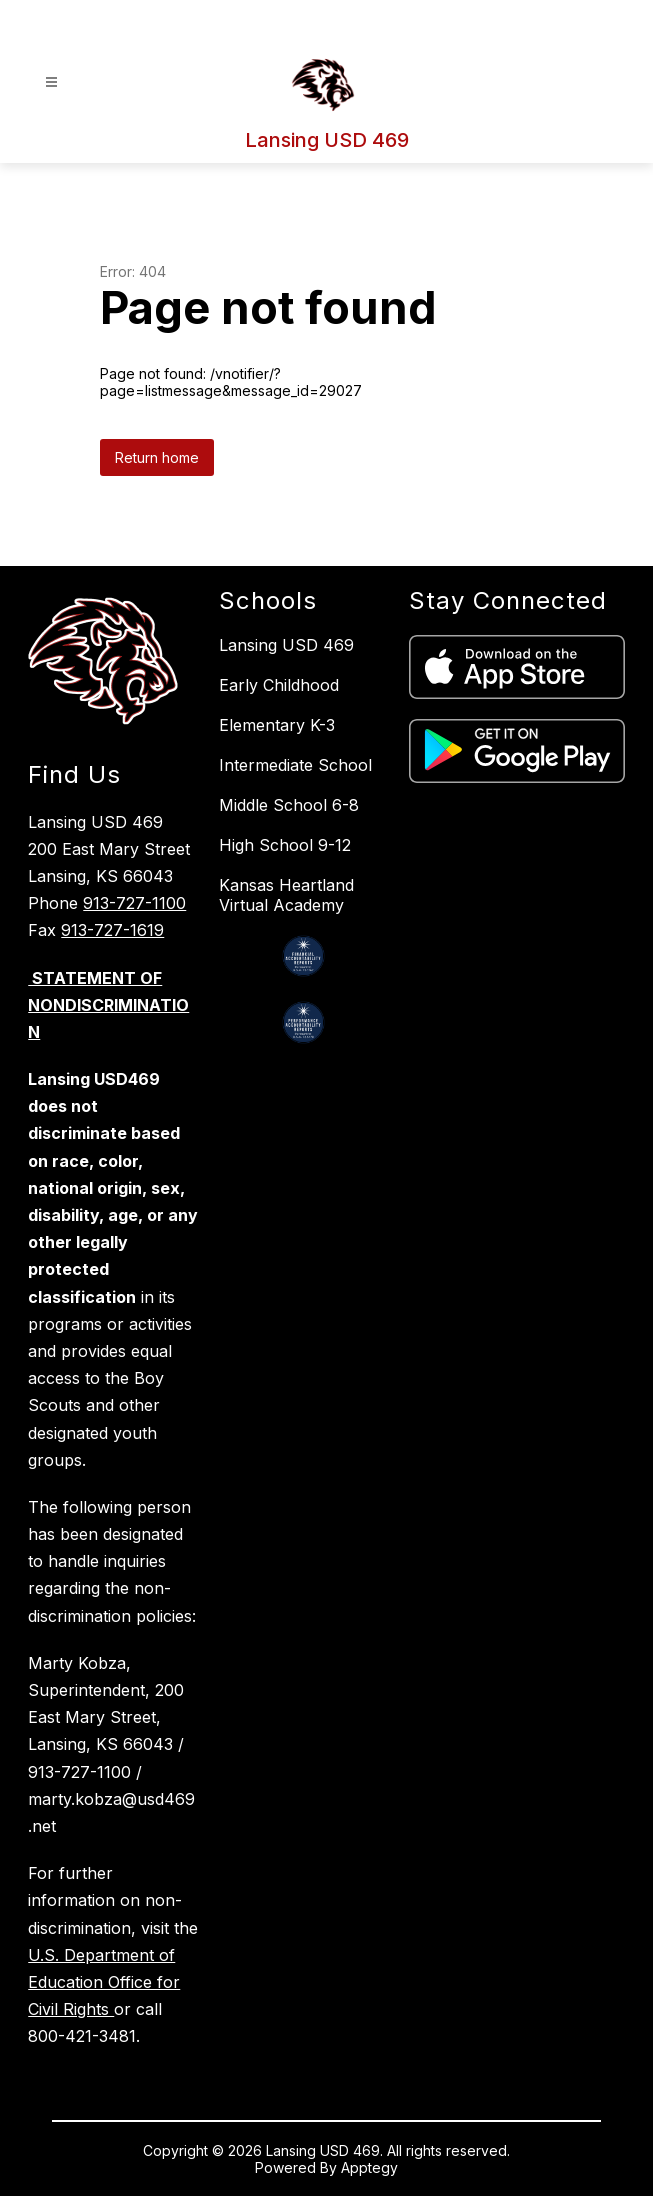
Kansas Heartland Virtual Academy (286, 895)
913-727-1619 (112, 930)
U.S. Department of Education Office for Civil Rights (104, 1982)
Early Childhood (279, 685)
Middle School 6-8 (289, 805)
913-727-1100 (134, 903)
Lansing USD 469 (286, 645)
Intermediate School (295, 765)
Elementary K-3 (277, 725)
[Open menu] (51, 82)
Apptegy (369, 2167)
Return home (157, 457)
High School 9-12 (285, 845)
